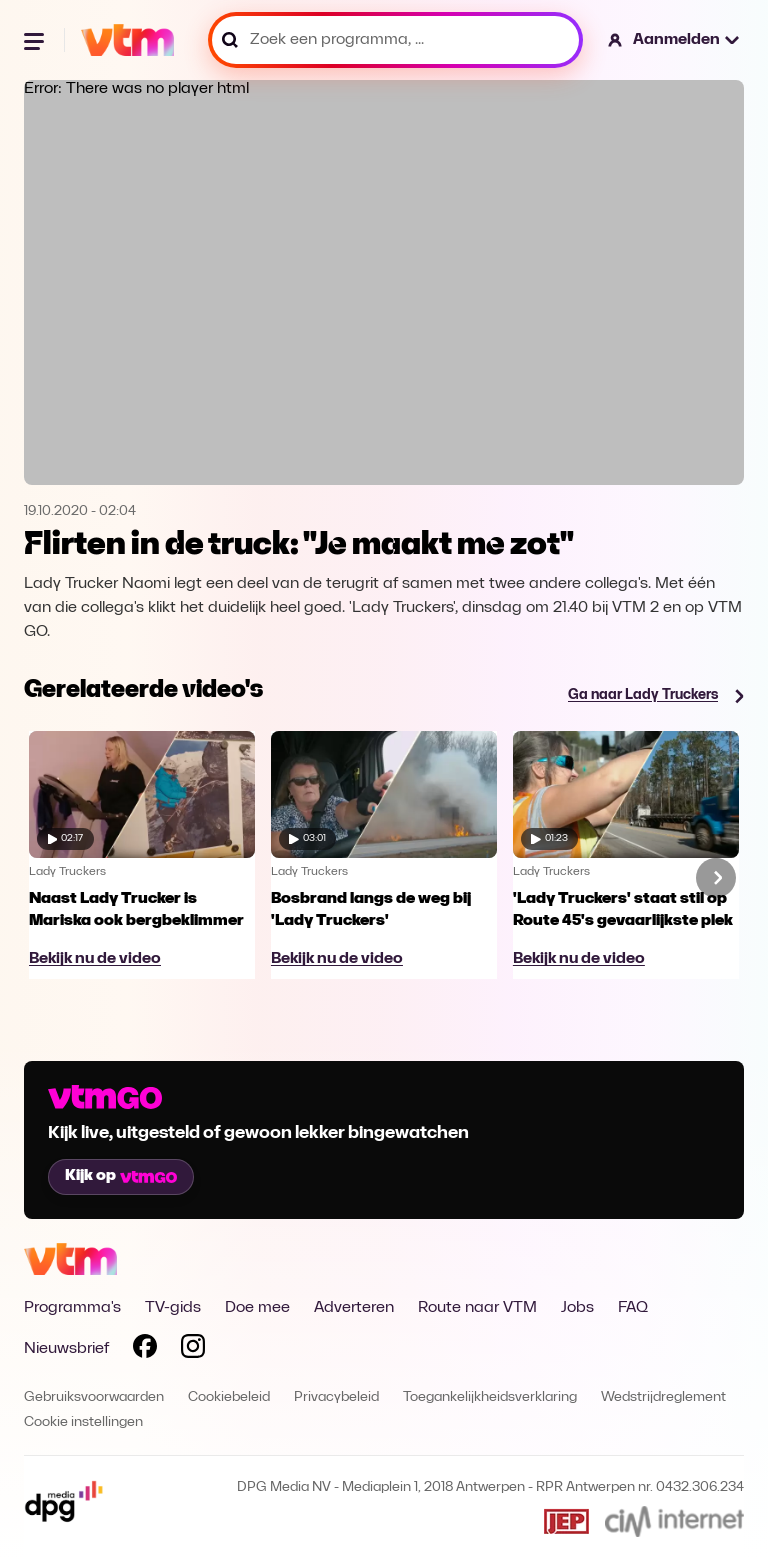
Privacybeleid (336, 1397)
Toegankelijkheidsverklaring (490, 1397)
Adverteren (354, 1308)
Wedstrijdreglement (663, 1397)
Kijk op (121, 1176)
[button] (674, 40)
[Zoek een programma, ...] (395, 40)
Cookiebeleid (229, 1397)
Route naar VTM (477, 1308)
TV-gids (173, 1308)
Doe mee (257, 1308)
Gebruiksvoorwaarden (94, 1397)
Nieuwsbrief (66, 1349)
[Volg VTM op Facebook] (145, 1350)
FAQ (633, 1308)
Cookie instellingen (83, 1422)
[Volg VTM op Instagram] (193, 1350)
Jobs (577, 1308)
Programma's (72, 1308)
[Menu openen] (36, 40)
